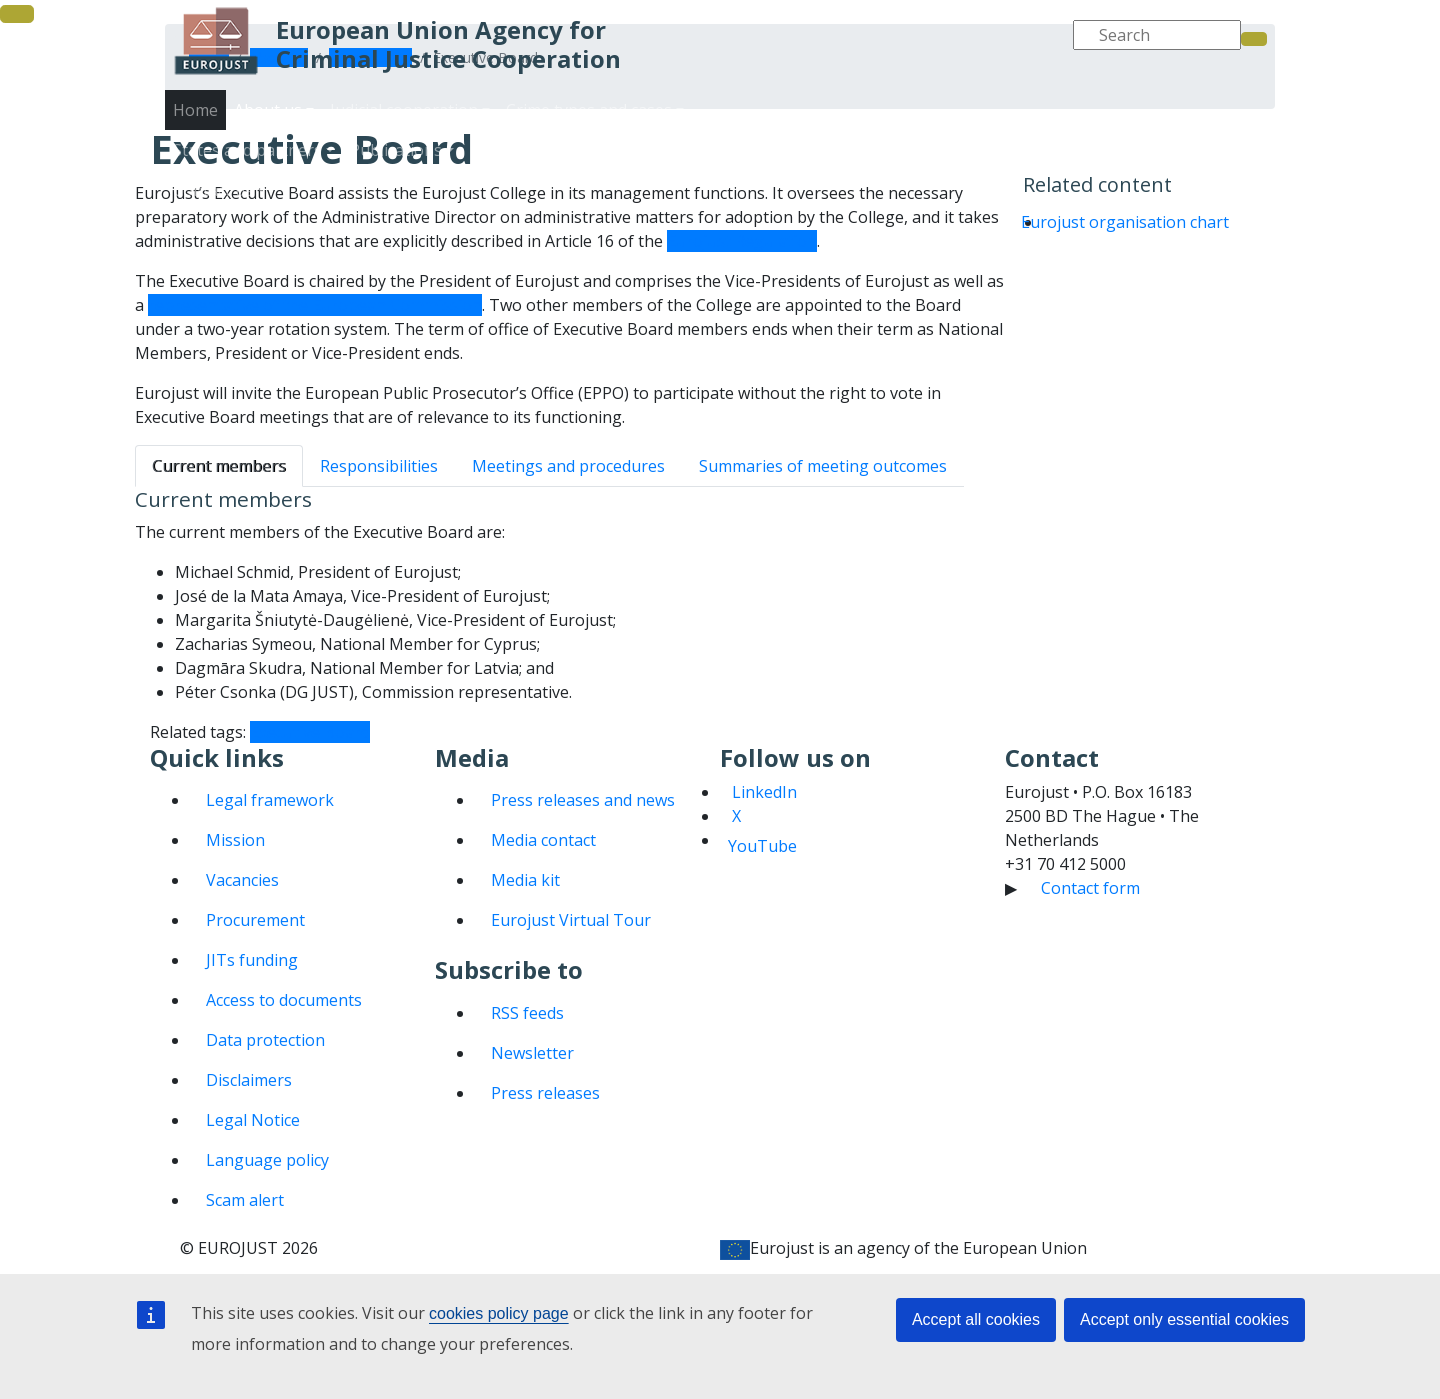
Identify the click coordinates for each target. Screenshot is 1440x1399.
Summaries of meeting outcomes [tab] (823, 466)
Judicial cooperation (954, 130)
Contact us (1196, 170)
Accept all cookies (976, 1319)
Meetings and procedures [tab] (568, 466)
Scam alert (245, 1200)
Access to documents (284, 1000)
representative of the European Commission (315, 305)
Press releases (545, 1093)
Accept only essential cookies (1184, 1319)
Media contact (543, 840)
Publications (946, 170)
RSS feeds (527, 1013)
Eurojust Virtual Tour (571, 920)
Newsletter (532, 1053)
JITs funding (252, 960)
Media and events (1074, 170)
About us (830, 130)
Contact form (1090, 888)
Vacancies (242, 880)
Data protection (265, 1040)
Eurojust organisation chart (1125, 222)
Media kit (525, 880)
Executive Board (310, 732)
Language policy (267, 1160)
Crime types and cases (1127, 130)
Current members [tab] (219, 466)
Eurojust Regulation (742, 241)
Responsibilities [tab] (379, 466)
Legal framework (270, 800)
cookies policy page (499, 1313)
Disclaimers (249, 1080)
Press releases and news (583, 800)
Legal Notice (253, 1120)
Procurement (255, 920)
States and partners (809, 170)
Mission (235, 840)
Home (195, 110)
